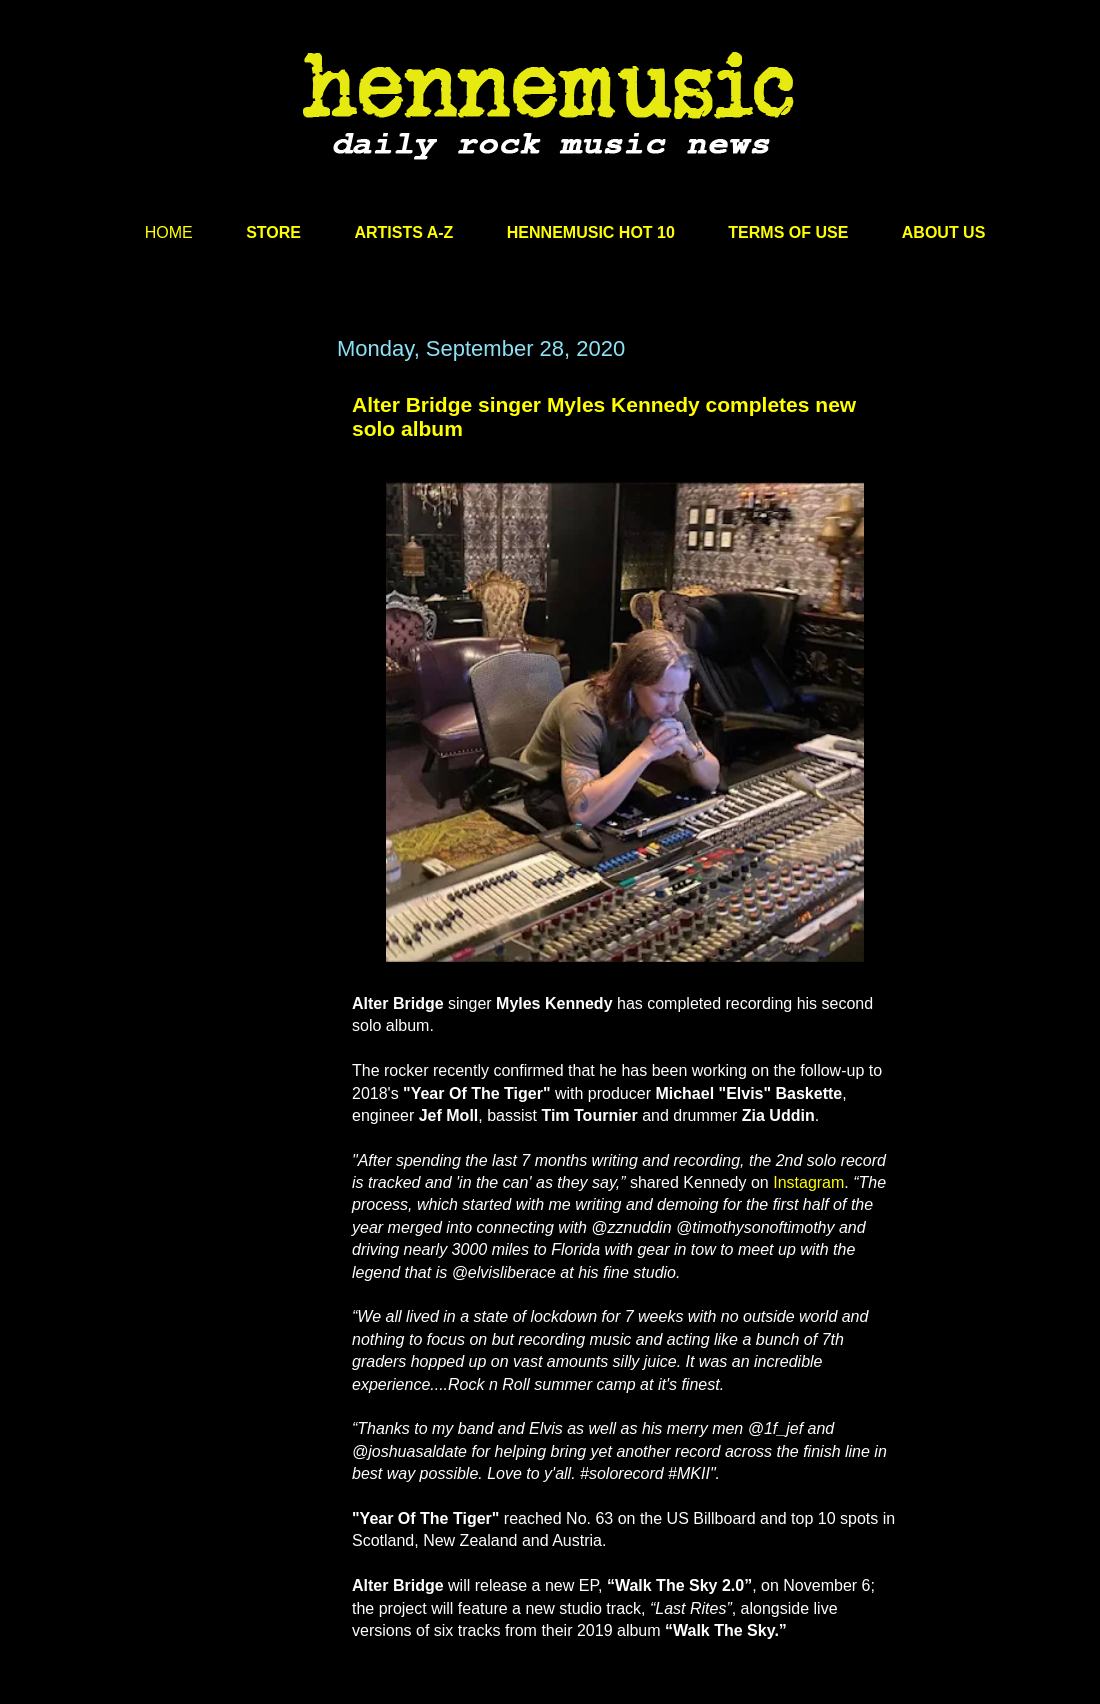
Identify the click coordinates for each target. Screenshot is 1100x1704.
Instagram (808, 1182)
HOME (169, 232)
